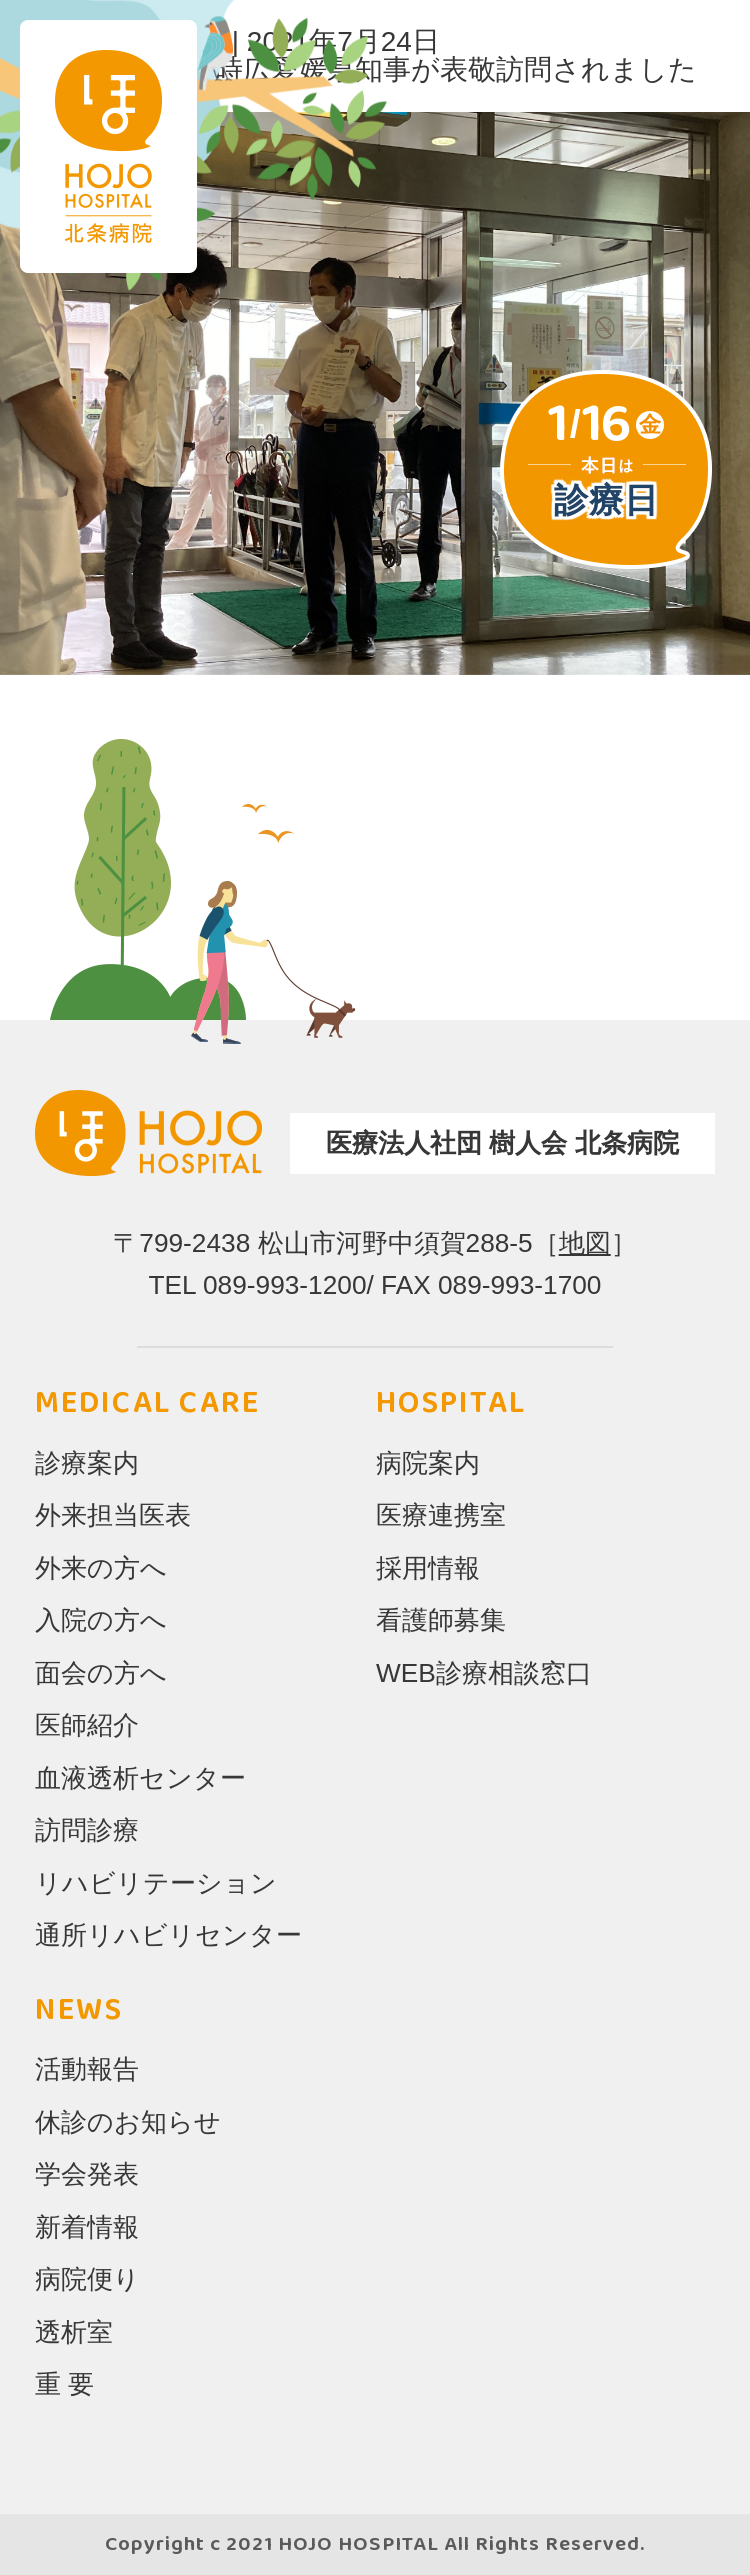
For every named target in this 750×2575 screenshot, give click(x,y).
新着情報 (87, 2227)
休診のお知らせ (128, 2122)
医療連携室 (441, 1515)
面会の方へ (101, 1673)
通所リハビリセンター (168, 1935)
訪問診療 (87, 1830)
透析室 (74, 2332)
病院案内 (428, 1463)
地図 (585, 1243)
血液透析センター (140, 1778)
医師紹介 (87, 1725)
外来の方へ (101, 1568)
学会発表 (87, 2174)
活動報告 (87, 2069)
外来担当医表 (113, 1515)
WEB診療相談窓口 (484, 1673)
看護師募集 (441, 1620)
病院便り (87, 2279)
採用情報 (428, 1568)
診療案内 (87, 1463)
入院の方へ (101, 1620)
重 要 (64, 2384)
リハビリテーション (156, 1883)
